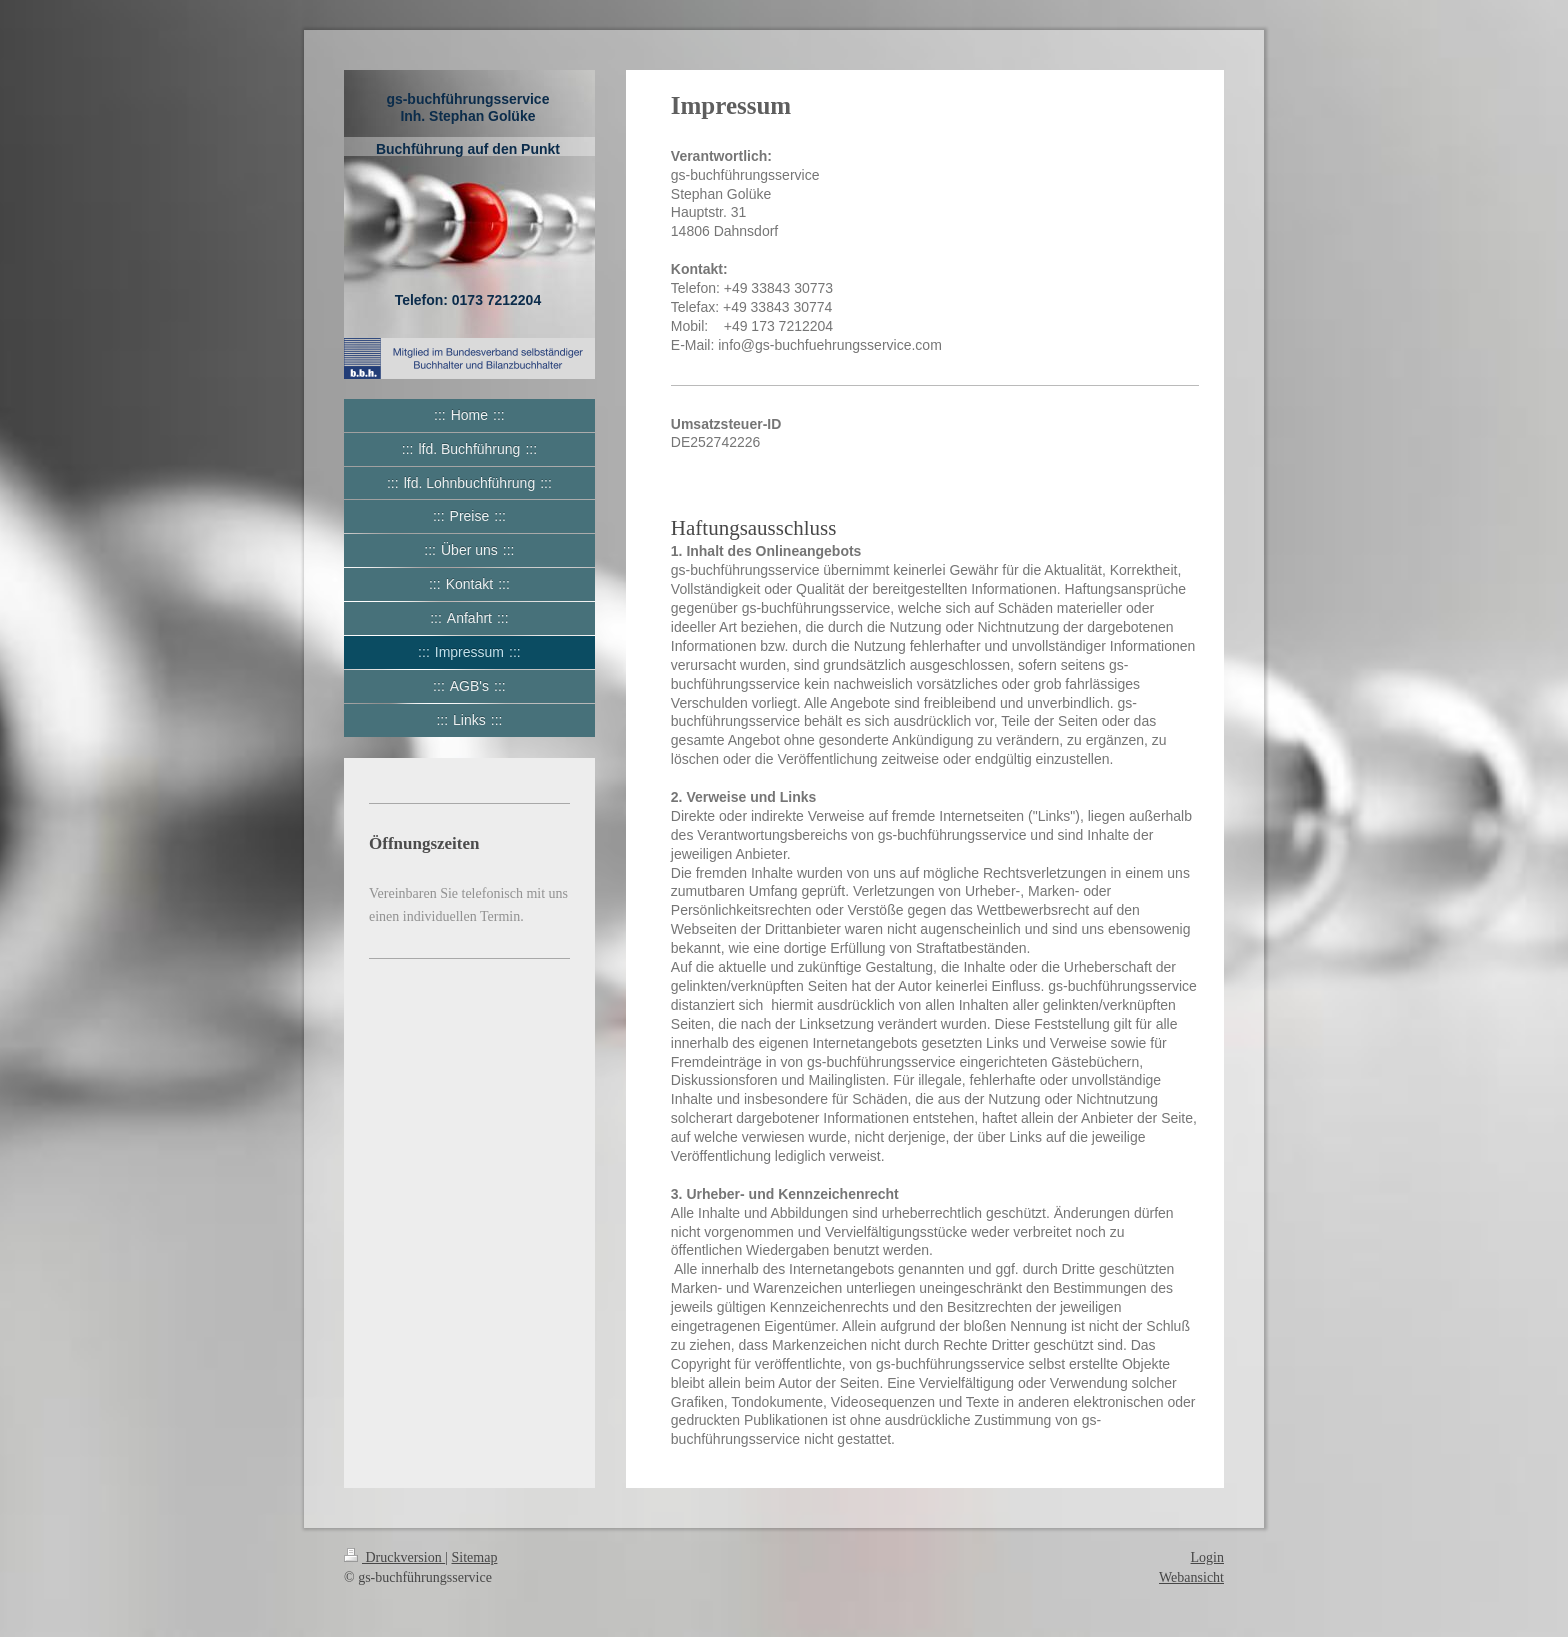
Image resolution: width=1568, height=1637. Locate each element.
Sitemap (475, 1557)
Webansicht (1191, 1577)
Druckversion (394, 1557)
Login (1207, 1557)
